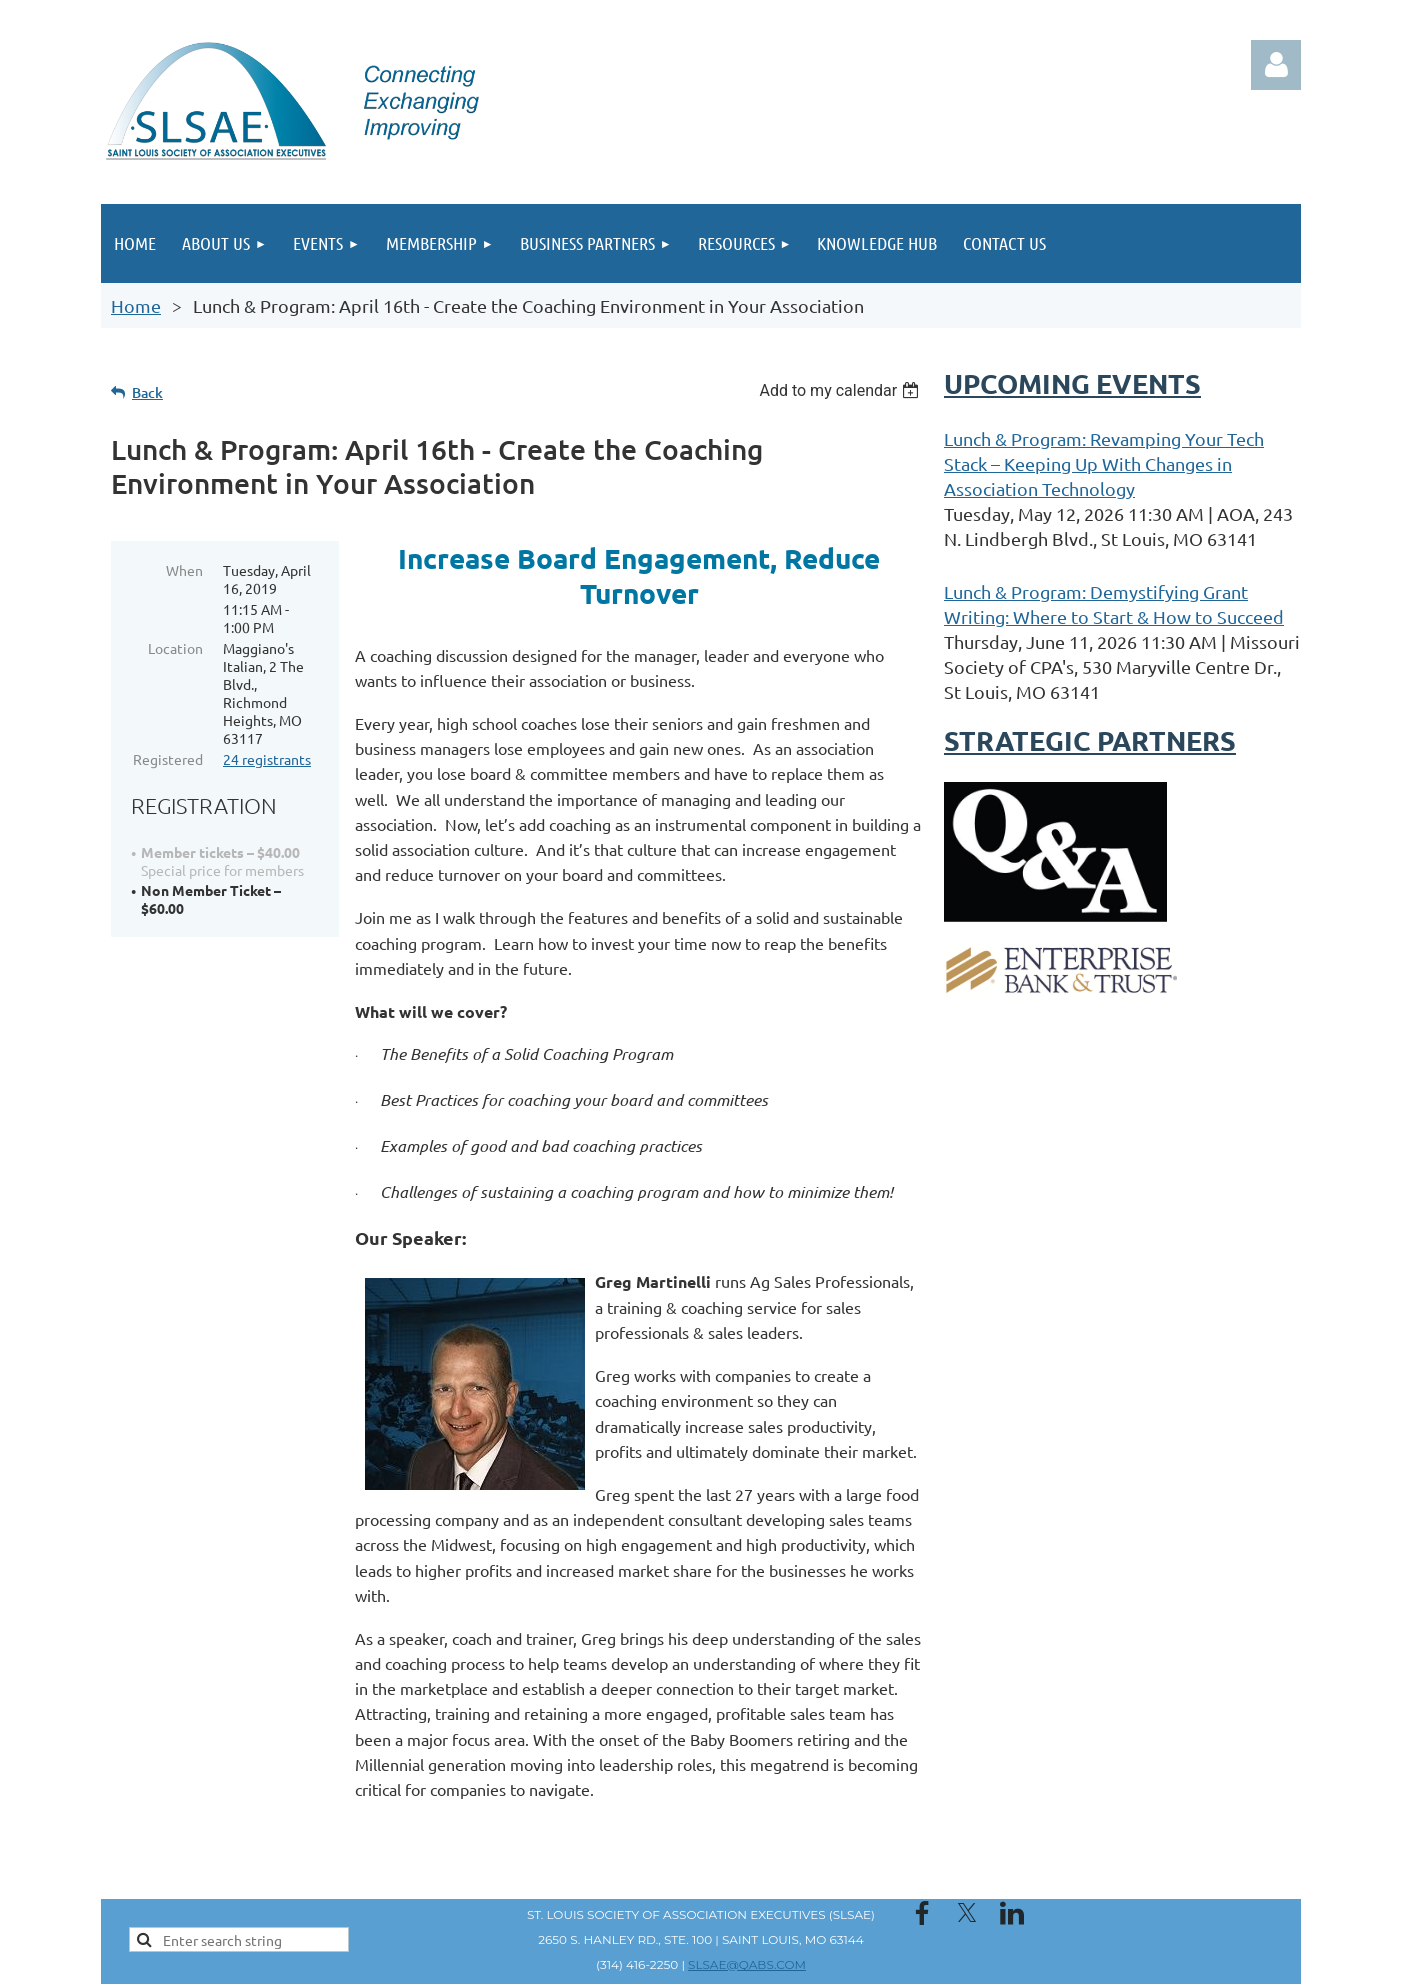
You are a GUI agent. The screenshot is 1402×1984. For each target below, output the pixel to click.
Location (175, 648)
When (184, 570)
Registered (168, 759)
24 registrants (267, 759)
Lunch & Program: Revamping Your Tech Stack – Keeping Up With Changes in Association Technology (1104, 463)
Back (147, 392)
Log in (1276, 65)
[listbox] (841, 390)
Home (136, 305)
